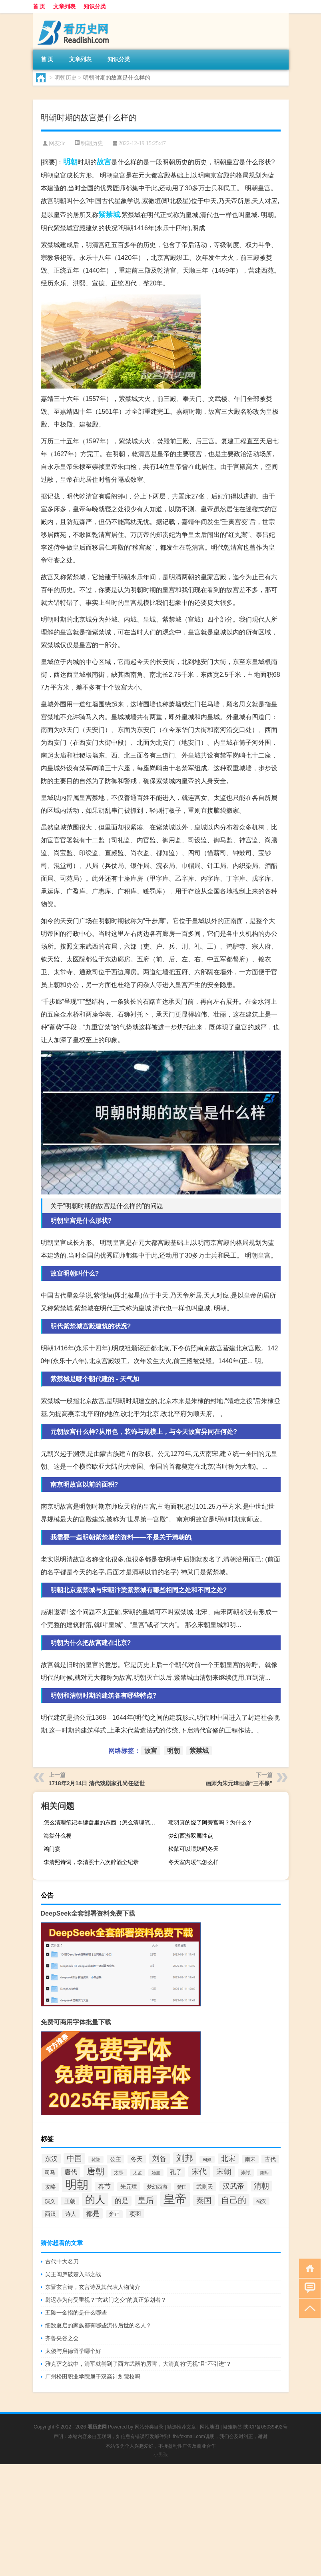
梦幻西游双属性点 (190, 1835)
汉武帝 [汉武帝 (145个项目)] (233, 2186)
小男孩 (161, 2454)
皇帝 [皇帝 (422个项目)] (175, 2199)
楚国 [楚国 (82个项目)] (182, 2187)
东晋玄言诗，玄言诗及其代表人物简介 (92, 2287)
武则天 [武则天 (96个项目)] (204, 2186)
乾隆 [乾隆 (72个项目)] (96, 2159)
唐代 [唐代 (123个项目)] (70, 2171)
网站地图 (209, 2427)
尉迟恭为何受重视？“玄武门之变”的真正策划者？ (105, 2300)
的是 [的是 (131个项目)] (121, 2201)
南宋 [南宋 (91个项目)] (250, 2159)
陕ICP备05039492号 (265, 2427)
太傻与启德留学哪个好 (73, 2351)
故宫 (104, 162)
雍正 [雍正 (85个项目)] (114, 2214)
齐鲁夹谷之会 (62, 2338)
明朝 (70, 162)
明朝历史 (65, 77)
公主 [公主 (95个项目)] (115, 2159)
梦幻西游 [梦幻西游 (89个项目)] (157, 2187)
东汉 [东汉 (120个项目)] (51, 2158)
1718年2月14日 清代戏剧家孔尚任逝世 (97, 1783)
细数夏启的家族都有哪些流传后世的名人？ (98, 2325)
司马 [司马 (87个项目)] (50, 2172)
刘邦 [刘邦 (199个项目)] (184, 2158)
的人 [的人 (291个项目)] (95, 2199)
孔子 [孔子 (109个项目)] (176, 2172)
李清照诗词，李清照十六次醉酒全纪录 (91, 1862)
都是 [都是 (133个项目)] (93, 2213)
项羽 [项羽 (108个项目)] (135, 2213)
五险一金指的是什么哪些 (76, 2312)
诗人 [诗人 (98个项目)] (70, 2214)
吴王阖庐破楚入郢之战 (73, 2274)
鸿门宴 (52, 1849)
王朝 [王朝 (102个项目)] (70, 2201)
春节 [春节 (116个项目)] (104, 2186)
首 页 (39, 6)
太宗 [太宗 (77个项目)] (119, 2172)
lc (63, 143)
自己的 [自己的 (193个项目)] (233, 2200)
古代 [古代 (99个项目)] (270, 2159)
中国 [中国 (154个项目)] (74, 2158)
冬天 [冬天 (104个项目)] (137, 2159)
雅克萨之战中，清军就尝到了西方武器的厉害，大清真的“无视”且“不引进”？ (138, 2364)
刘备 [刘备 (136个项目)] (159, 2159)
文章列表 (64, 6)
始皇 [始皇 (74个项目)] (156, 2172)
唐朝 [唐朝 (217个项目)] (95, 2171)
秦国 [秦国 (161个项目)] (203, 2200)
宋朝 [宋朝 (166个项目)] (223, 2171)
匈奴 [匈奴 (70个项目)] (207, 2159)
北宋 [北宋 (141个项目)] (228, 2159)
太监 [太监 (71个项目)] (137, 2172)
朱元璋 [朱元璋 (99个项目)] (128, 2186)
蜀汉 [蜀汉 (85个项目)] (261, 2201)
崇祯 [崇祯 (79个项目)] (246, 2172)
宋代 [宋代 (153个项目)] (199, 2171)
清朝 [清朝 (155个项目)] (261, 2186)
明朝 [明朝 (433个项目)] (76, 2184)
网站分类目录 (149, 2427)
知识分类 (95, 6)
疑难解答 (232, 2427)
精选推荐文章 (181, 2427)
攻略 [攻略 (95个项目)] (50, 2187)
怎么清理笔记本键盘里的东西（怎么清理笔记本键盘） (103, 1822)
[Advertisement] (160, 2520)
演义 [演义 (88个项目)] (50, 2201)
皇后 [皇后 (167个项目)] (146, 2200)
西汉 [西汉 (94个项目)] (50, 2214)
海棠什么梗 (58, 1835)
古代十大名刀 (62, 2261)
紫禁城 (109, 215)
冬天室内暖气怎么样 (193, 1862)
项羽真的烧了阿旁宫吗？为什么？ (210, 1822)
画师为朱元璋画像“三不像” (239, 1783)
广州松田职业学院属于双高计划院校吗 (92, 2376)
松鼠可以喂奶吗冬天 (193, 1849)
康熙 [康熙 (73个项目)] (264, 2172)
